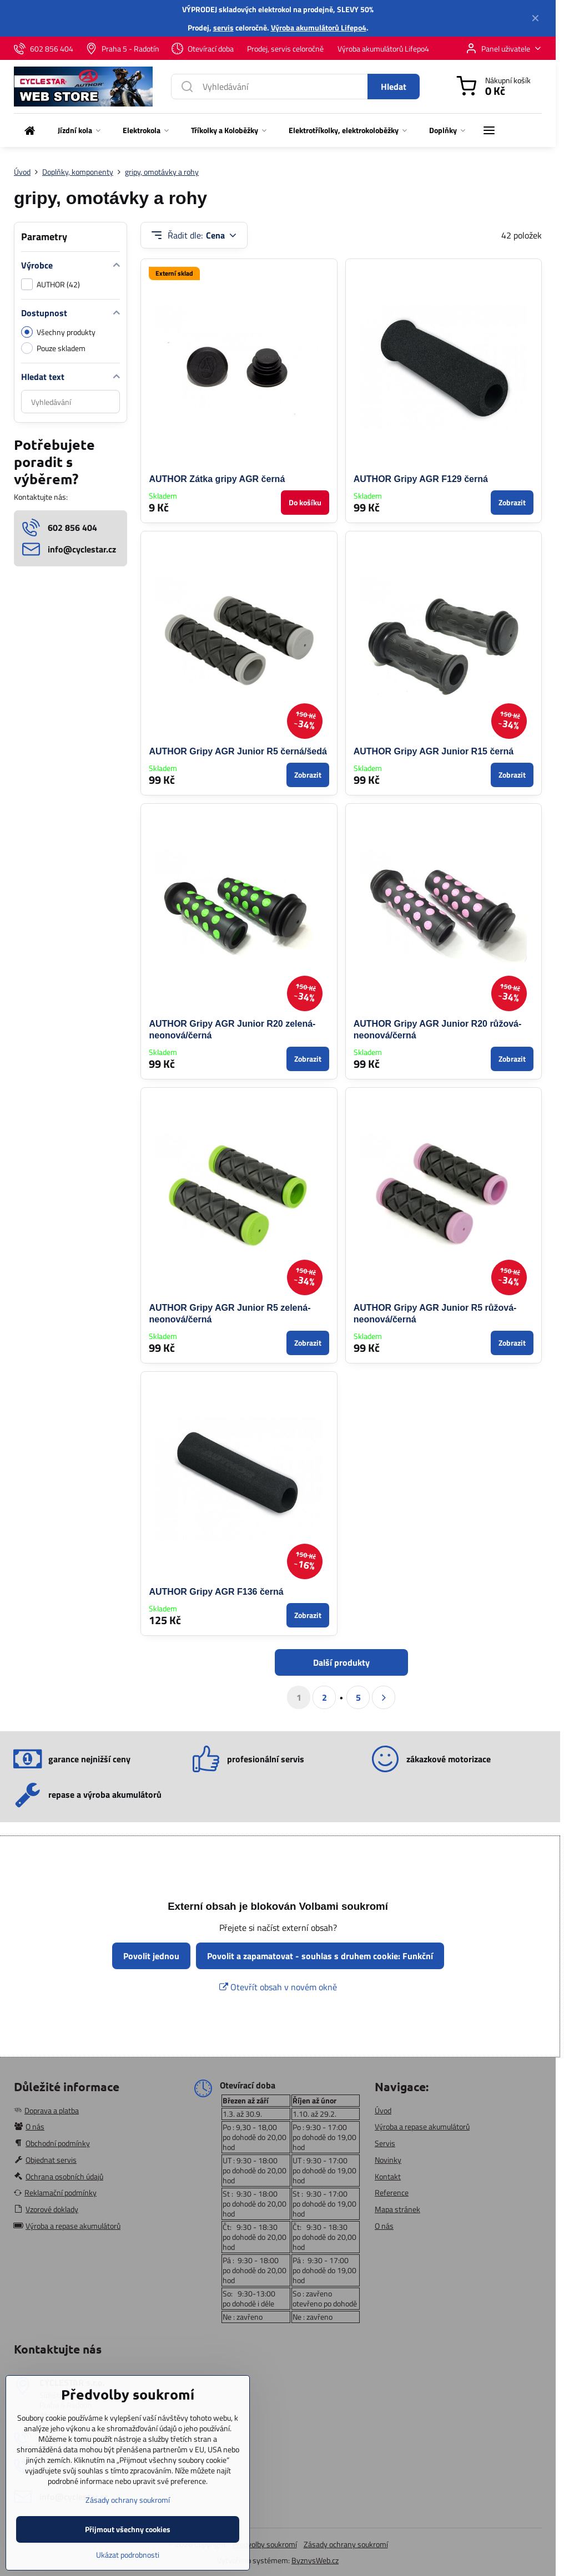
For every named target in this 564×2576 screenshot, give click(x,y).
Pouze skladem (53, 348)
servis (223, 27)
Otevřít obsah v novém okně (278, 1987)
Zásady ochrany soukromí (346, 2544)
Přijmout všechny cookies (127, 2548)
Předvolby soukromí (265, 2544)
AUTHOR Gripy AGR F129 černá (421, 479)
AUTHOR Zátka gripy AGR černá (217, 479)
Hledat (393, 86)
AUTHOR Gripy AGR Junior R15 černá (433, 751)
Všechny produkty (58, 332)
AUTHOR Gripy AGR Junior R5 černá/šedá (237, 751)
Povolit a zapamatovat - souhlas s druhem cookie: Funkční (320, 1956)
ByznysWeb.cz (315, 2560)
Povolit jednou (151, 1956)
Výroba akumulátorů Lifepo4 (318, 27)
